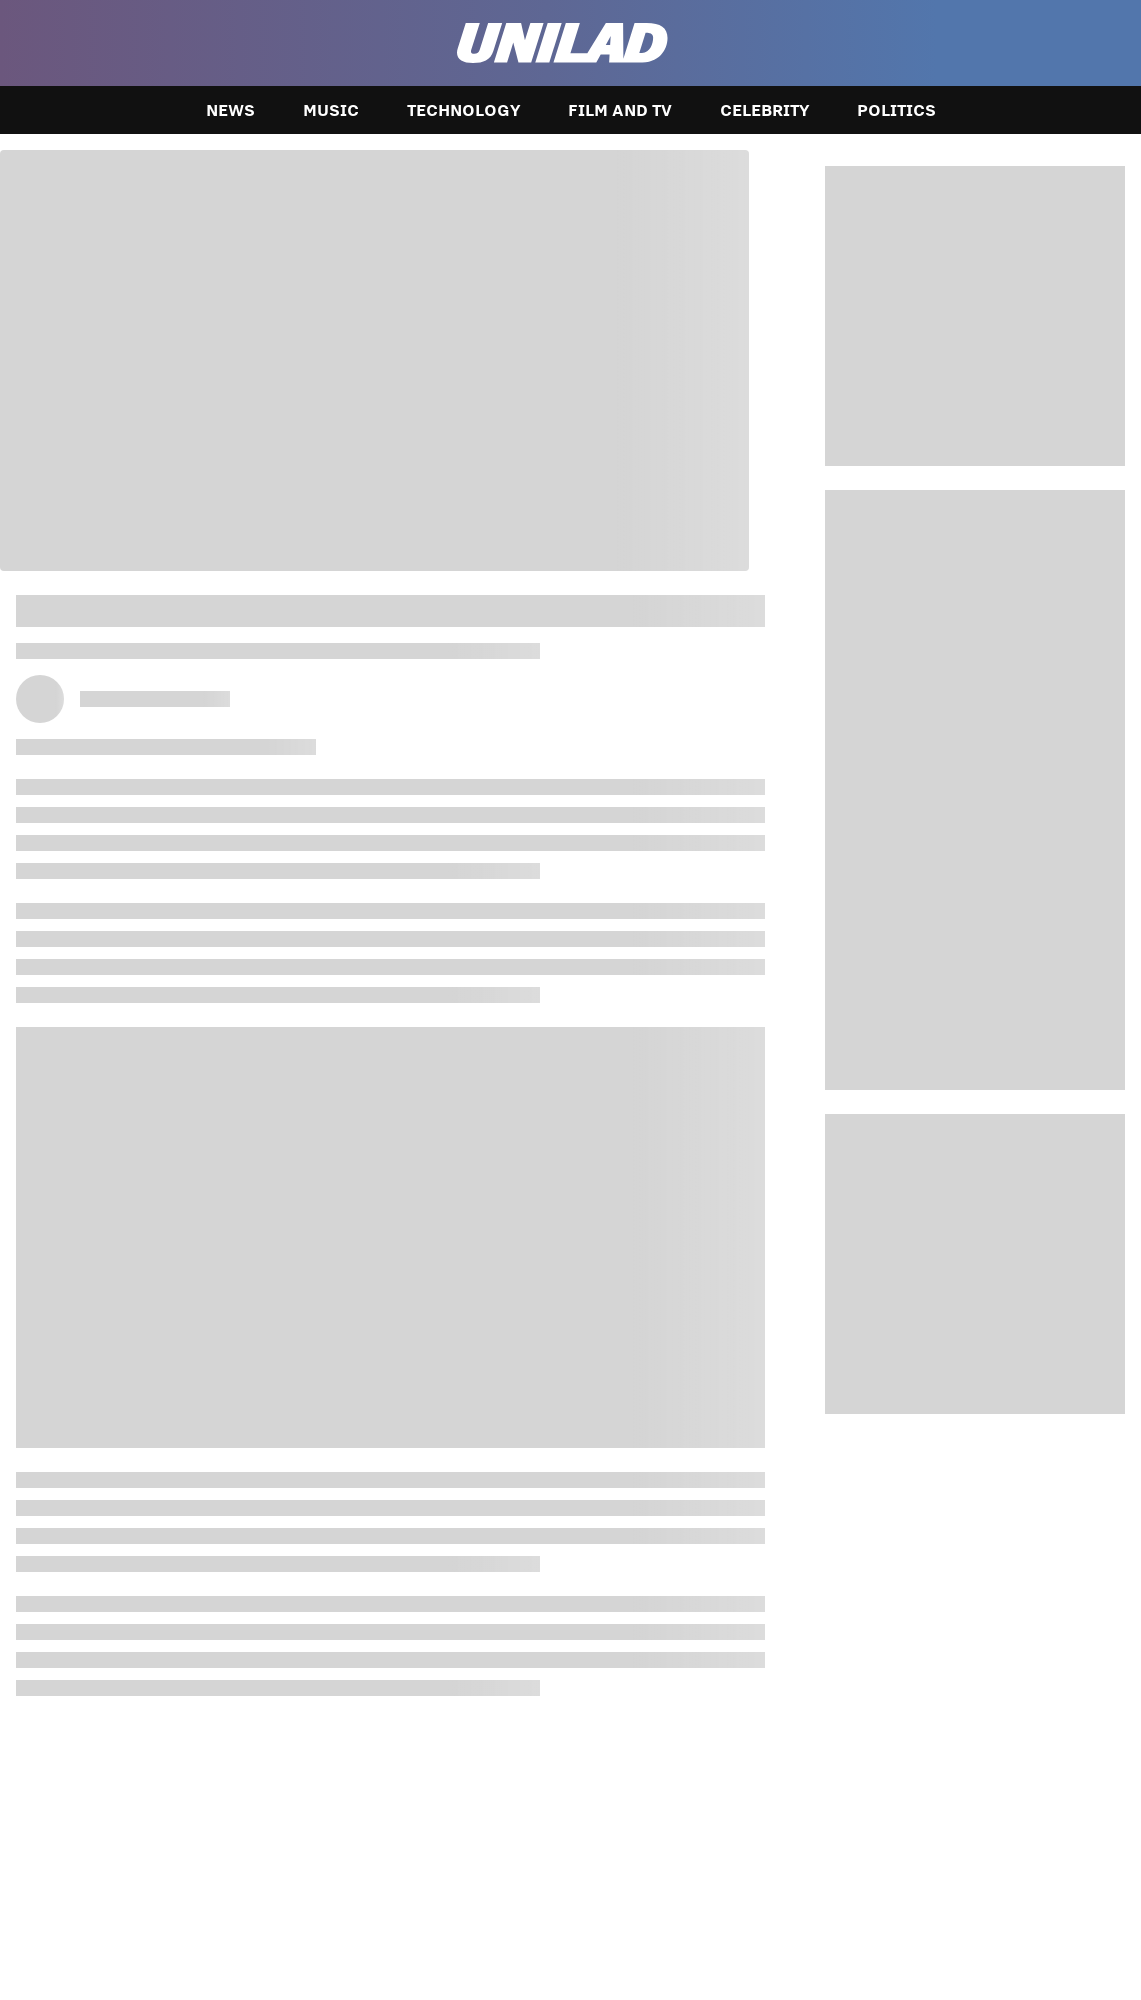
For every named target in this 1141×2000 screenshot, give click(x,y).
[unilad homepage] (562, 43)
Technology (463, 110)
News (230, 110)
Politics (896, 110)
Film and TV (620, 110)
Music (331, 110)
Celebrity (764, 110)
